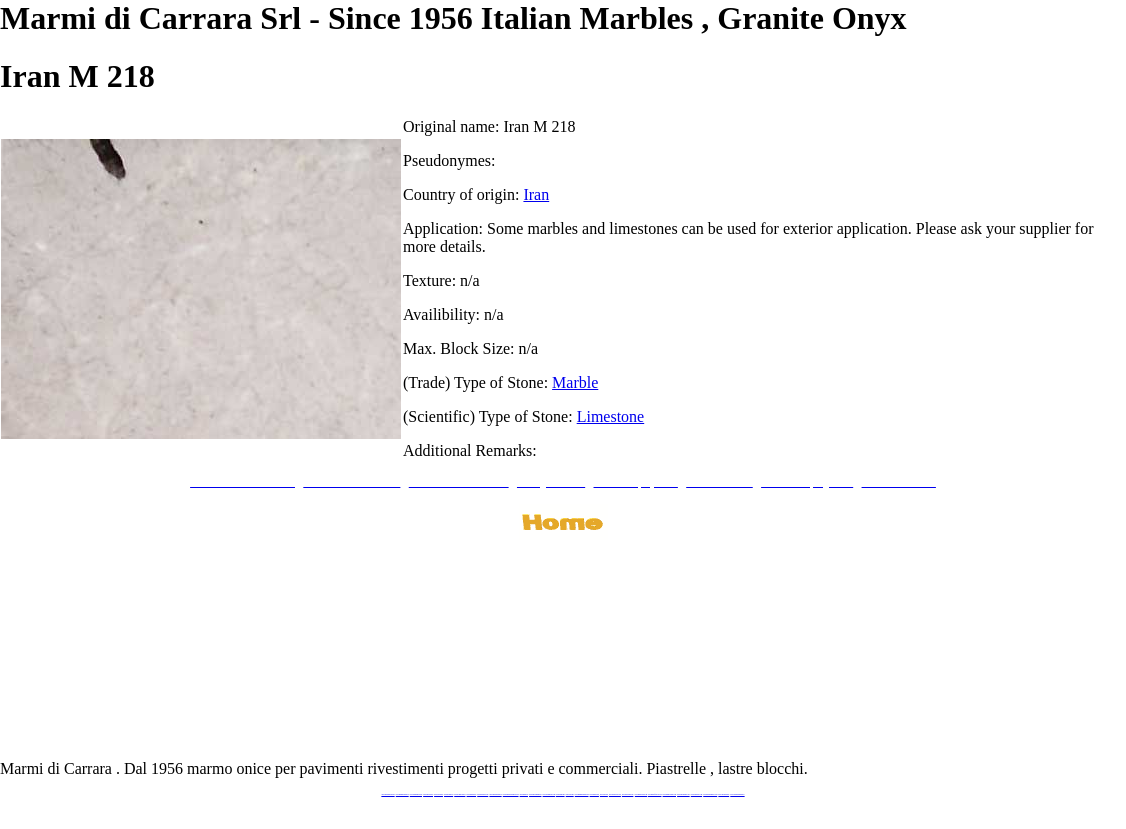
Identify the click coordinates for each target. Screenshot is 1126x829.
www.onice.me (570, 794)
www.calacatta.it (438, 794)
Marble (575, 382)
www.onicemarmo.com (549, 794)
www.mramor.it (524, 794)
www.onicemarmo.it (723, 794)
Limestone (611, 416)
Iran (536, 194)
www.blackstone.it (428, 794)
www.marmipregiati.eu (495, 794)
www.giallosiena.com (628, 794)
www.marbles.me (594, 794)
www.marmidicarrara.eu (402, 794)
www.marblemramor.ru (535, 794)
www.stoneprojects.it (459, 794)
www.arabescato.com (696, 794)
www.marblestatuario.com (710, 794)
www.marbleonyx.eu (482, 794)
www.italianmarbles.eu (416, 794)
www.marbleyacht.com (641, 794)
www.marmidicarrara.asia (582, 794)
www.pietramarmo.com (683, 794)
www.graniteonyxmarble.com (511, 794)
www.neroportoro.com (615, 794)
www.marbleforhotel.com (655, 794)
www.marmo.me (560, 794)
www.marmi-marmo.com (669, 794)
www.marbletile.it (472, 794)
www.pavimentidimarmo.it (737, 794)
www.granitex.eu (448, 794)
